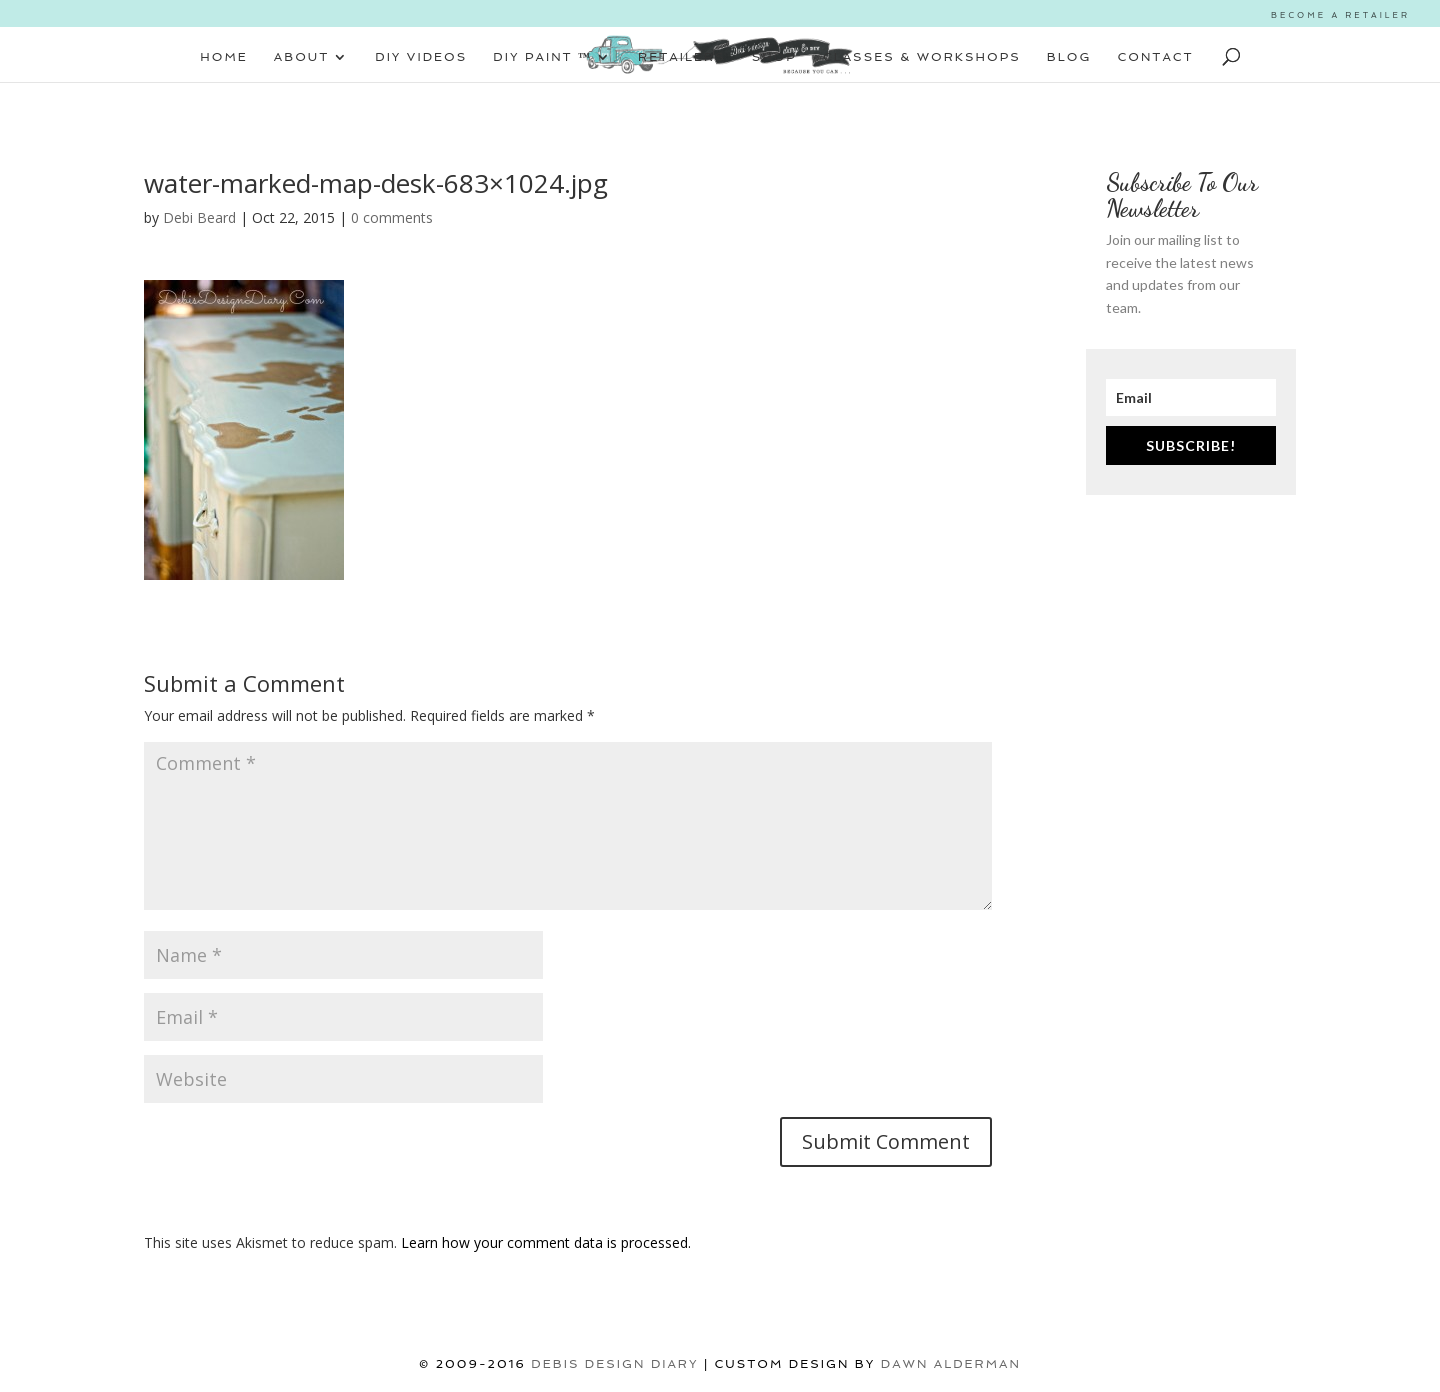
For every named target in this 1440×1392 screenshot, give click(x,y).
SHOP (774, 57)
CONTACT (1156, 57)
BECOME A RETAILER (1340, 15)
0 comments (392, 217)
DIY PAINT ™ (542, 57)
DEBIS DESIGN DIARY (614, 1364)
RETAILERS (682, 57)
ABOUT (301, 57)
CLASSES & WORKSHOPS (922, 57)
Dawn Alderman (951, 1364)
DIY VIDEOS (421, 57)
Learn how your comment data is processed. (546, 1242)
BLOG (1069, 57)
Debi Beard (199, 217)
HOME (224, 57)
